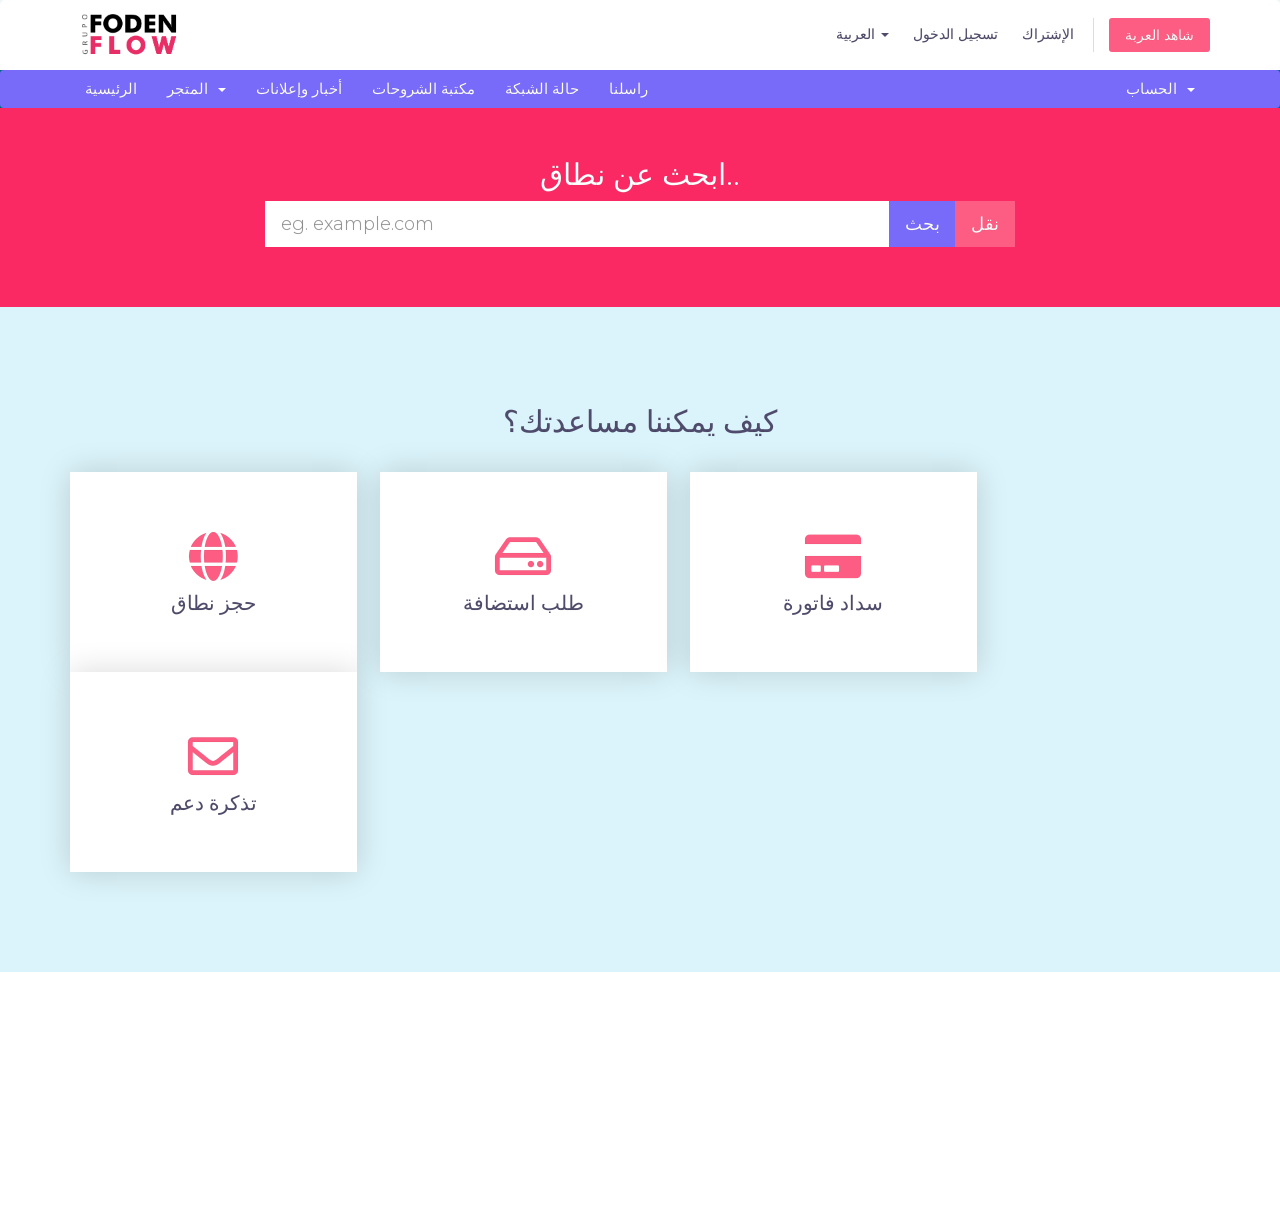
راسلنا (628, 88)
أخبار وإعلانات (299, 88)
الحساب (1160, 88)
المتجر (196, 88)
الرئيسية (111, 88)
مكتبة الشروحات (423, 88)
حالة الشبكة (542, 88)
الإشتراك (1048, 34)
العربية (862, 34)
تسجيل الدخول (955, 34)
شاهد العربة (1159, 35)
